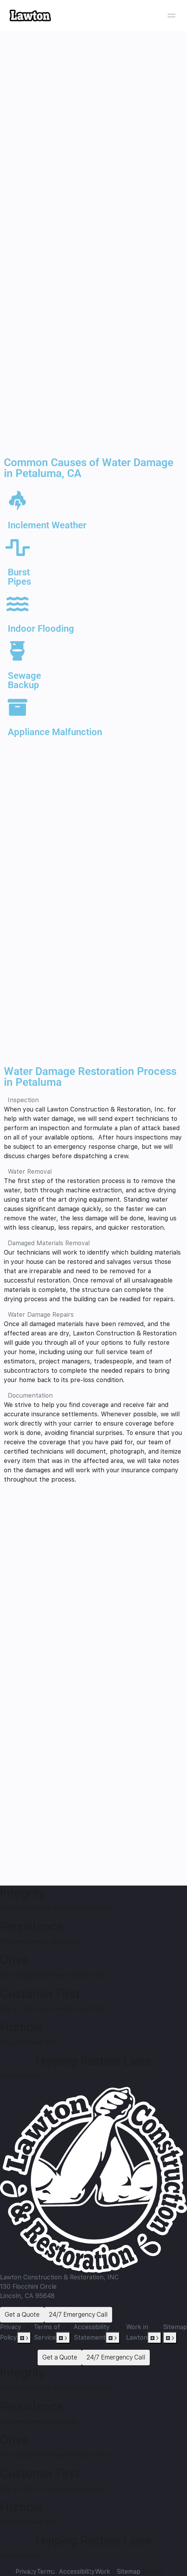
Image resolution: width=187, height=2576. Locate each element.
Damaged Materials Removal (49, 1243)
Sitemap (175, 2327)
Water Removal (30, 1171)
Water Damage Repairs (41, 1314)
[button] (93, 1100)
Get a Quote (22, 2314)
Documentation (30, 1395)
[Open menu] (171, 15)
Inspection (23, 1100)
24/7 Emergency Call (78, 2314)
